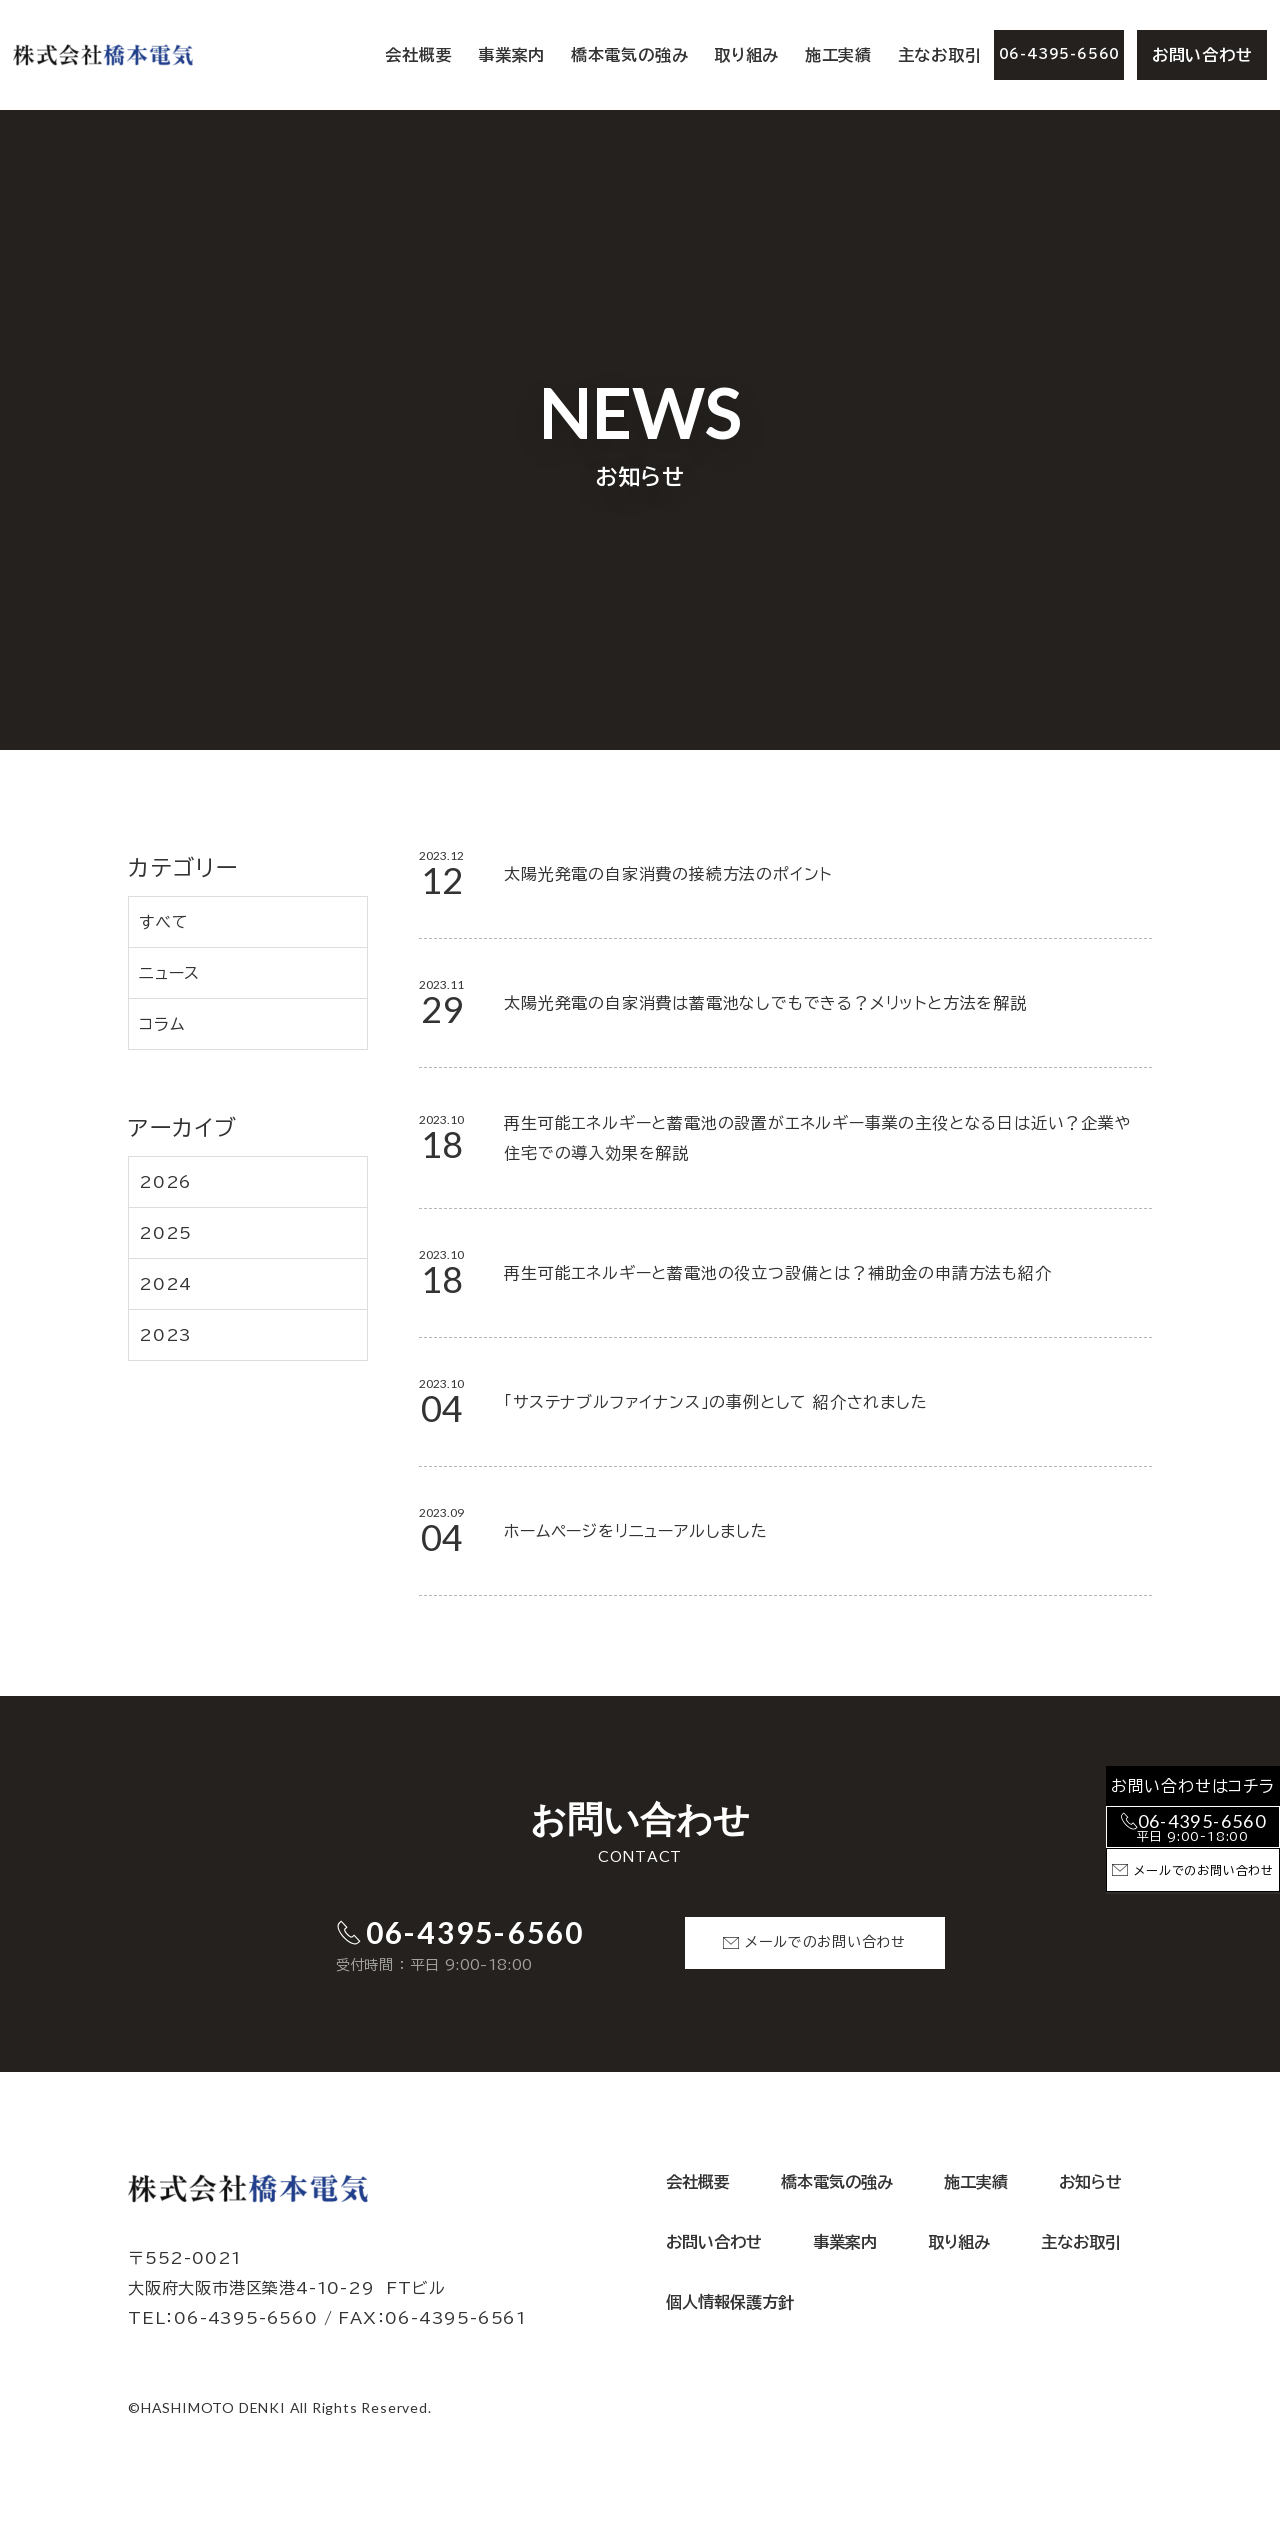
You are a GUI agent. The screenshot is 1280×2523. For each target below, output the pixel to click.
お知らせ (1090, 2182)
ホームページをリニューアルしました (636, 1531)
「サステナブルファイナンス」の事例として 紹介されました (715, 1402)
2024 (165, 1284)
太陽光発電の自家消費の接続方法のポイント (668, 874)
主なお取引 (940, 55)
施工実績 (838, 55)
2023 (165, 1335)
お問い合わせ (1202, 55)
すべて (163, 922)
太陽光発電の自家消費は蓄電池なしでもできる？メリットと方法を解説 (765, 1003)
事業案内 (845, 2242)
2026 (165, 1182)
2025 (165, 1233)
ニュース (169, 973)
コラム (161, 1024)
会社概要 (418, 55)
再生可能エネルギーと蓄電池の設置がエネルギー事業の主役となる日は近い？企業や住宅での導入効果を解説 (817, 1138)
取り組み (746, 55)
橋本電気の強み (630, 55)
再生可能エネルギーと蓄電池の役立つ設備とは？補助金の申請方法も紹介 (777, 1273)
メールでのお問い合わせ (825, 1942)
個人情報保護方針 (730, 2302)
